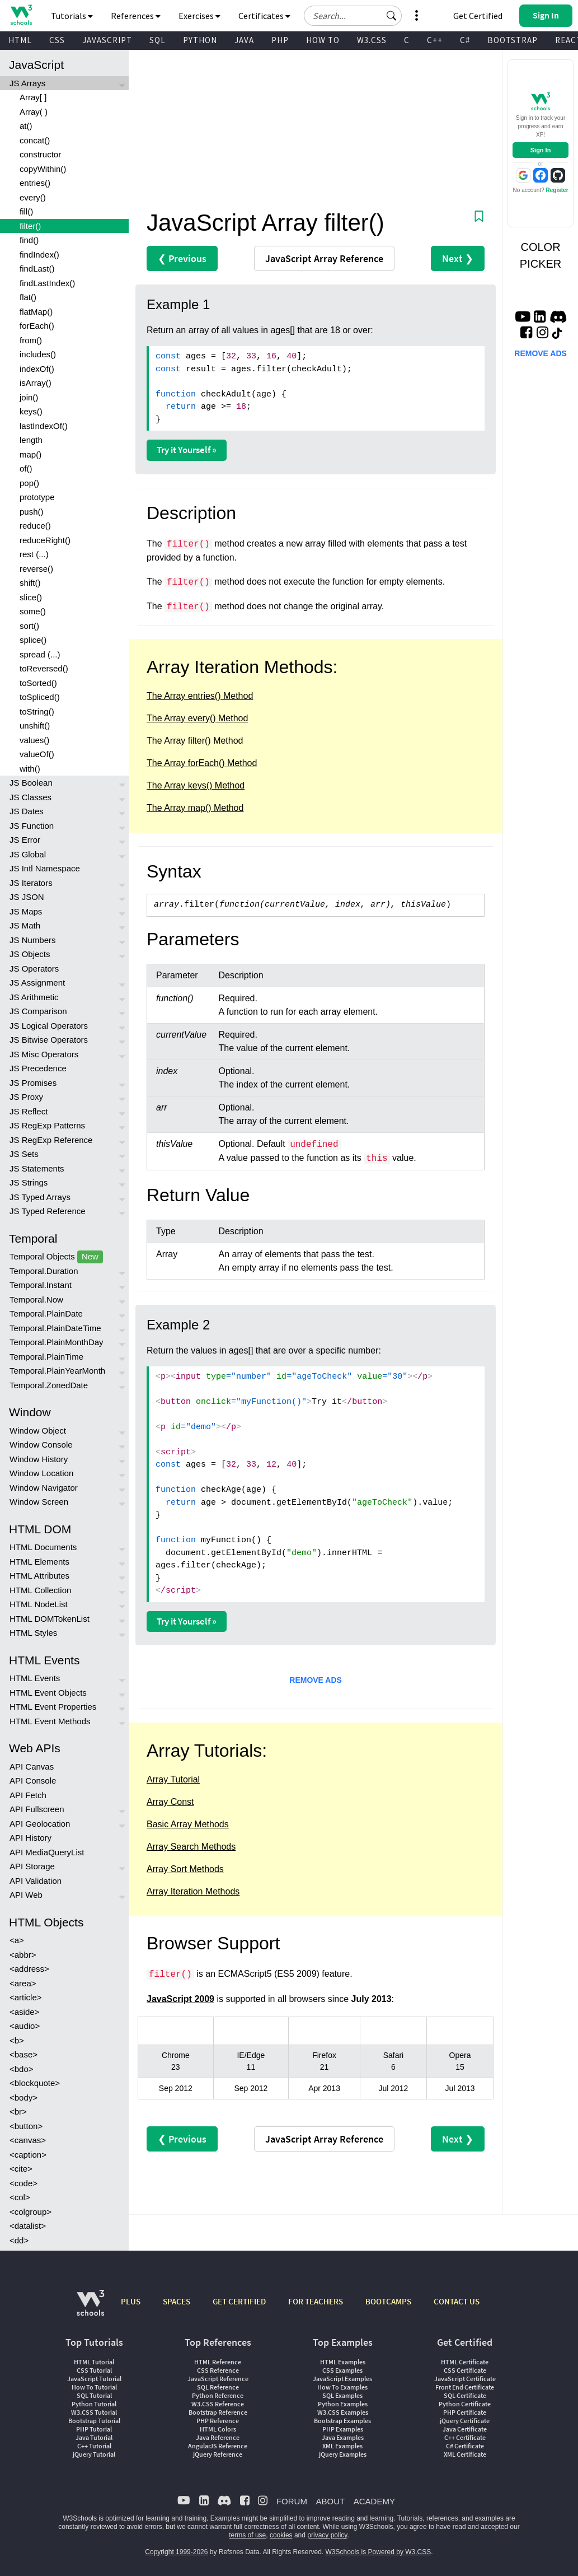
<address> (29, 1968)
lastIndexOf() (44, 426)
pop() (29, 483)
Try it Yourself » (187, 450)
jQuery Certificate (465, 2420)
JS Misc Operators (44, 1054)
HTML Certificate (464, 2362)
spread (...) (40, 654)
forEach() (37, 325)
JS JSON (27, 897)
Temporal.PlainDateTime (55, 1328)
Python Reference (217, 2395)
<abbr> (23, 1954)
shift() (30, 582)
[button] (391, 15)
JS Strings (29, 1182)
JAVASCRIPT (107, 40)
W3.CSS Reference (217, 2404)
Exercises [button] (199, 15)
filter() (30, 226)
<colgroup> (30, 2211)
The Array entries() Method (200, 696)
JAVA (244, 40)
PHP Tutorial (94, 2429)
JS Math (25, 925)
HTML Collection (40, 1590)
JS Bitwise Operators (49, 1039)
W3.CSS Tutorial (94, 2412)
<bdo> (22, 2069)
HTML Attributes (39, 1575)
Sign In (540, 150)
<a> (17, 1940)
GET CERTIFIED (239, 2301)
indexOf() (37, 369)
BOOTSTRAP (512, 40)
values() (34, 740)
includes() (38, 354)
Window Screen (39, 1501)
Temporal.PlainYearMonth (57, 1370)
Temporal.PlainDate (46, 1313)
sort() (29, 626)
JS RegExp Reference (51, 1140)
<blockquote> (35, 2083)
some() (33, 611)
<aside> (24, 2012)
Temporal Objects (56, 1256)
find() (29, 240)
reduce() (35, 525)
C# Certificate (465, 2446)
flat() (28, 297)
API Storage (32, 1866)
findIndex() (39, 254)
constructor (40, 154)
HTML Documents (43, 1547)
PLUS (130, 2301)
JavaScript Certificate (465, 2378)
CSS (57, 40)
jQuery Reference (217, 2454)
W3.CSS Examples (342, 2412)
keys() (31, 411)
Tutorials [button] (72, 15)
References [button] (136, 15)
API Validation (36, 1881)
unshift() (35, 725)
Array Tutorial (173, 1779)
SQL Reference (218, 2387)
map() (30, 454)
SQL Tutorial (94, 2395)
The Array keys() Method (196, 785)
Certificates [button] (264, 15)
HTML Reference (217, 2362)
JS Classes (30, 797)
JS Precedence (38, 1068)
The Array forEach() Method (202, 763)
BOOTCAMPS (388, 2301)
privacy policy (327, 2535)
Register (557, 190)
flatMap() (36, 311)
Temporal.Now (36, 1299)
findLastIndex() (47, 283)
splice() (33, 640)
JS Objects (30, 954)
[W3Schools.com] (90, 2308)
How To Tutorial (94, 2387)
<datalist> (28, 2225)
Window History (39, 1459)
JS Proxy (26, 1097)
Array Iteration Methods (193, 1891)
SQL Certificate (465, 2395)
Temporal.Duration (44, 1271)
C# (465, 40)
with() (30, 768)
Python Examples (343, 2404)
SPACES (176, 2301)
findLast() (37, 268)
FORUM (291, 2501)
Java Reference (217, 2437)
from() (31, 340)
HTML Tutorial (94, 2362)
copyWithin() (43, 169)
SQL (157, 40)
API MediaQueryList (47, 1852)
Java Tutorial (94, 2437)
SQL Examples (342, 2395)
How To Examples (342, 2387)
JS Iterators (31, 883)
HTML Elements (39, 1561)
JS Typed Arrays (40, 1197)
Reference (324, 258)
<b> (17, 2040)
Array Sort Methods (185, 1869)
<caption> (28, 2154)
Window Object (38, 1430)
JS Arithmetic (34, 997)
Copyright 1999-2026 (176, 2552)
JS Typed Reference (48, 1211)
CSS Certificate (465, 2370)
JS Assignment (37, 982)
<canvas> (28, 2140)
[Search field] (353, 16)
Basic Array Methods (188, 1824)
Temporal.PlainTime (46, 1356)
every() (33, 197)
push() (32, 511)
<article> (26, 1997)
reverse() (36, 568)
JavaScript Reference (217, 2378)
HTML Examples (342, 2362)
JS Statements (37, 1168)
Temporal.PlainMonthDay (57, 1342)
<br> (18, 2111)
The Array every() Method (197, 718)
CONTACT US (457, 2301)
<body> (23, 2097)
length (31, 440)
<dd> (19, 2240)
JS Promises (33, 1083)
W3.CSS (372, 40)
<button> (26, 2126)
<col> (20, 2197)
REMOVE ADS (315, 1680)
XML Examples (342, 2446)
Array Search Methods (191, 1846)
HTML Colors (218, 2429)
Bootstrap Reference (218, 2412)
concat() (35, 140)
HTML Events (35, 1678)
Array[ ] (33, 97)
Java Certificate (465, 2429)
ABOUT (330, 2501)
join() (29, 397)
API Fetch (28, 1795)
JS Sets (24, 1154)
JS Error (25, 839)
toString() (37, 711)
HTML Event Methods (50, 1721)
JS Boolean (31, 782)
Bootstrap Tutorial (94, 2420)
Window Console (41, 1444)
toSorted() (38, 683)
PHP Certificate (464, 2412)
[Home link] (21, 15)
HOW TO (323, 40)
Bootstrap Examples (342, 2420)
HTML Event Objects (48, 1692)
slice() (31, 597)
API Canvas (32, 1766)
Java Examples (343, 2437)
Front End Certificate (464, 2387)
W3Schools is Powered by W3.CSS (378, 2552)
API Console (33, 1780)
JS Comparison (38, 1011)
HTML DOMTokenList (50, 1618)
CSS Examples (342, 2370)
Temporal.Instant (41, 1285)
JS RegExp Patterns (47, 1125)
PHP (280, 40)
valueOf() (37, 754)
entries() (35, 183)
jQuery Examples (342, 2454)
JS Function (32, 825)
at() (26, 125)
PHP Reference (217, 2420)
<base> (23, 2054)
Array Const (170, 1802)
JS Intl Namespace (45, 868)
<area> (23, 1983)
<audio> (25, 2026)
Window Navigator (44, 1487)
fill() (26, 211)
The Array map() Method (195, 808)
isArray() (35, 383)
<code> (23, 2183)
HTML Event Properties (53, 1706)
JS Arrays (27, 83)
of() (26, 468)
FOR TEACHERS (315, 2301)
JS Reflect (29, 1111)
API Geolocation (40, 1823)
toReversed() (44, 668)
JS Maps (26, 911)
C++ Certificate (465, 2437)
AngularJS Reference (217, 2446)
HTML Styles (33, 1632)
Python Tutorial (94, 2404)
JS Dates (27, 811)
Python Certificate (465, 2404)
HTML (20, 40)
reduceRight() (45, 540)
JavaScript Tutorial (94, 2378)
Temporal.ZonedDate (49, 1385)
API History (30, 1837)
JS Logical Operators (49, 1025)
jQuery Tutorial (94, 2454)
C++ (435, 40)
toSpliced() (40, 697)
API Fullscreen (37, 1809)
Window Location (41, 1473)
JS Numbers (33, 940)
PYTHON (200, 40)
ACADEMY (374, 2501)
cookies (281, 2535)
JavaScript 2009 (180, 1999)
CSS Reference (218, 2370)
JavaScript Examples (342, 2378)
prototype (37, 497)
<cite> (21, 2168)
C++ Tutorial (94, 2446)
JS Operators (34, 968)
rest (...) (34, 554)
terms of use (247, 2535)
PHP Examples (342, 2429)
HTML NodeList (39, 1604)
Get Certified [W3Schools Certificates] (477, 15)
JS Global (28, 854)
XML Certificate (465, 2454)
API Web (26, 1895)
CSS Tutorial (94, 2370)
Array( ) (34, 111)
